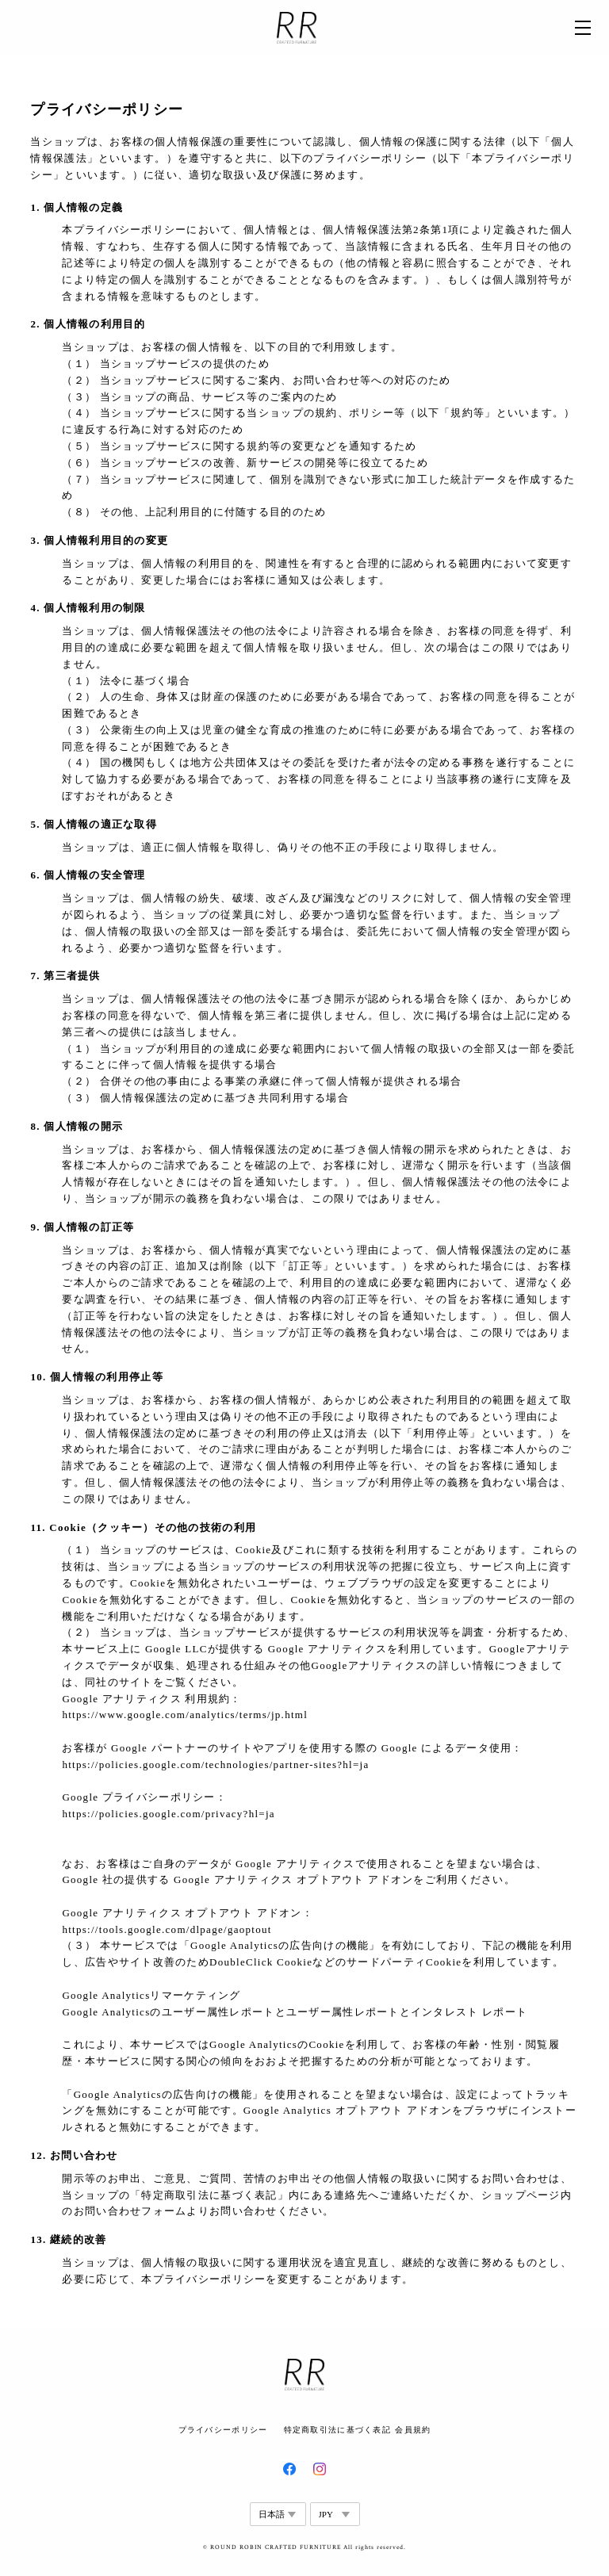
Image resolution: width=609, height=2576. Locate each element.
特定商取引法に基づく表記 (337, 2429)
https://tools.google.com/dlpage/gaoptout (166, 1929)
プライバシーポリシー (223, 2429)
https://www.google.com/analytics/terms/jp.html (185, 1715)
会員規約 (413, 2429)
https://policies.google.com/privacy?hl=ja (168, 1814)
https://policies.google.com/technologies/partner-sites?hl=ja (215, 1764)
